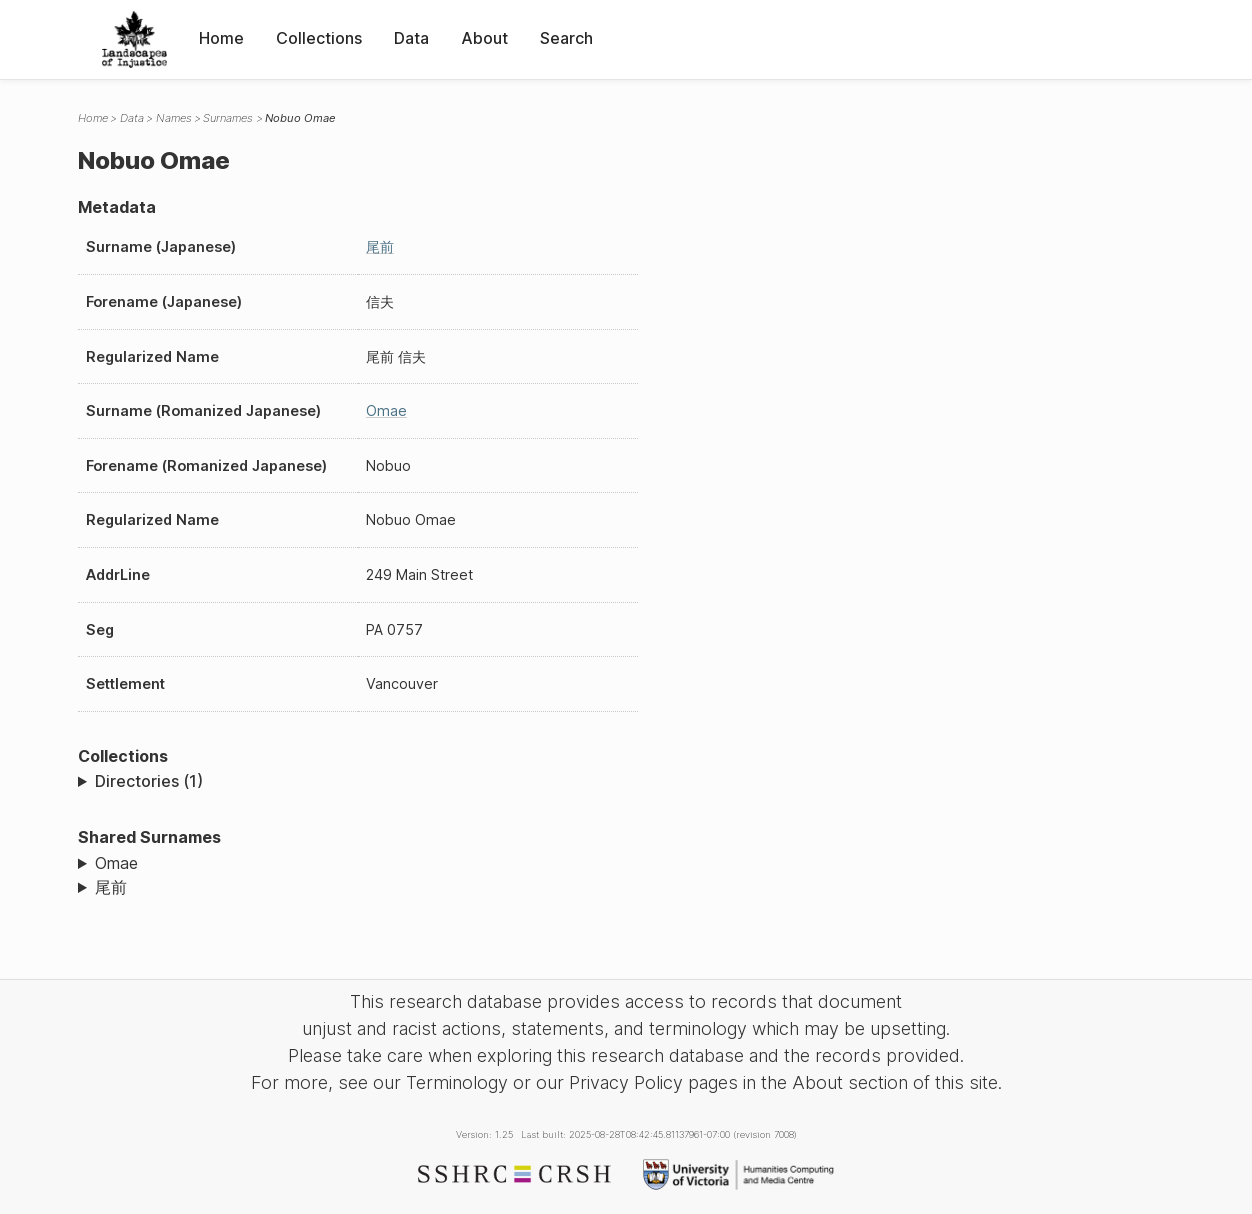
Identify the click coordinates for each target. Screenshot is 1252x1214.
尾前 (380, 246)
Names (174, 118)
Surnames (228, 118)
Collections (319, 38)
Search (566, 38)
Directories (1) (149, 781)
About (484, 38)
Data (411, 38)
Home (221, 38)
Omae (386, 410)
